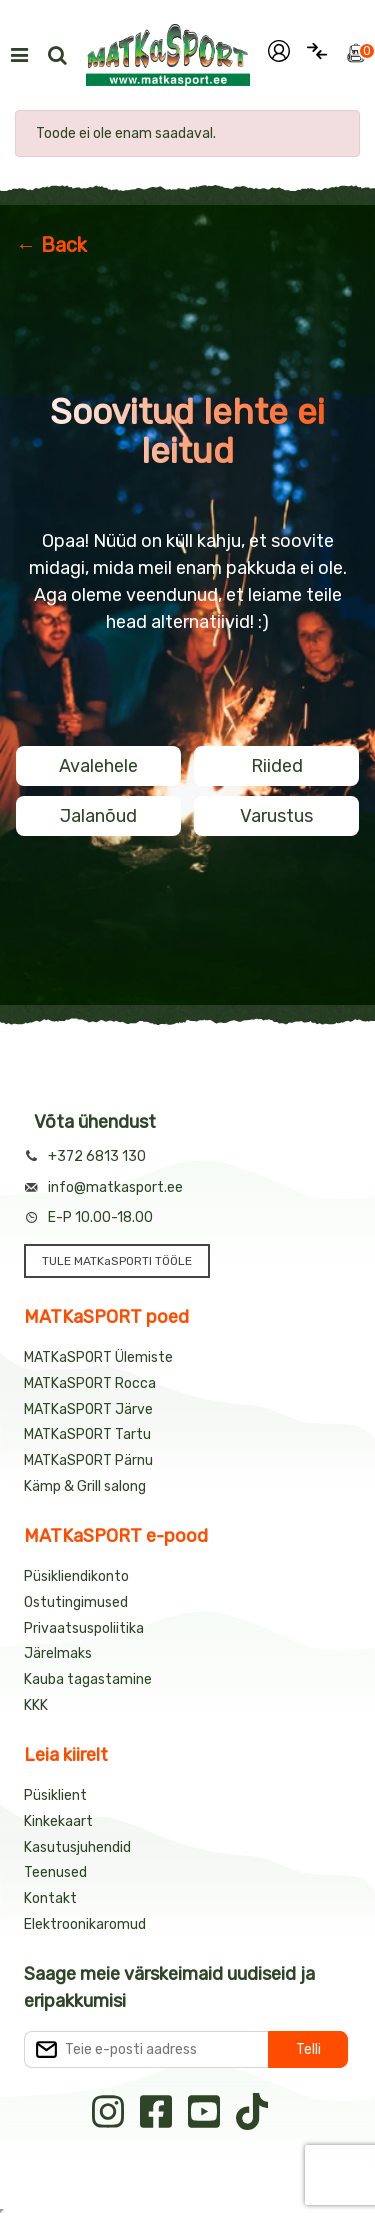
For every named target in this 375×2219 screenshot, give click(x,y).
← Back (51, 245)
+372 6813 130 (97, 1156)
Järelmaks (58, 1653)
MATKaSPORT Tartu (87, 1434)
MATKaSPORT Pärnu (88, 1460)
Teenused (55, 1872)
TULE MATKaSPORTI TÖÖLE (117, 1261)
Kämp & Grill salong (85, 1486)
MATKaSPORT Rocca (90, 1383)
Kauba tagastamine (88, 1679)
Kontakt (50, 1898)
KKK (36, 1705)
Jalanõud (98, 816)
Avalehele (98, 766)
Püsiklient (55, 1795)
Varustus (276, 816)
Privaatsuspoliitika (84, 1628)
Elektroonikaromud (85, 1924)
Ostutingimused (76, 1602)
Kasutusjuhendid (77, 1847)
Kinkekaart (58, 1821)
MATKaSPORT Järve (88, 1409)
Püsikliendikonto (76, 1576)
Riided (277, 766)
